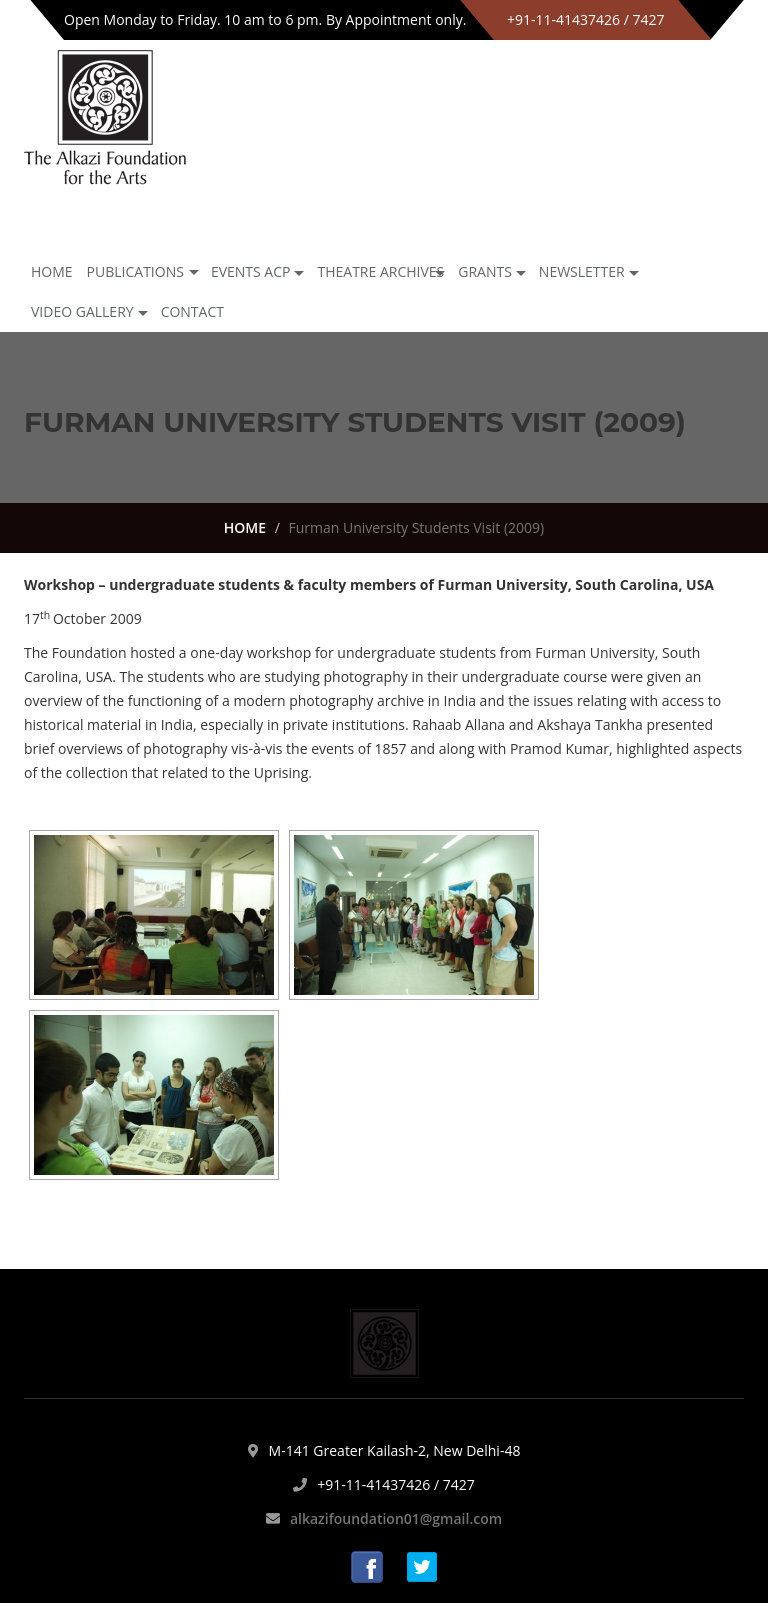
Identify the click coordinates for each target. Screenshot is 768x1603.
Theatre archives (380, 271)
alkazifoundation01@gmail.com (396, 1518)
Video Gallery (82, 311)
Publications (135, 271)
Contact (192, 311)
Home (52, 271)
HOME (245, 527)
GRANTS (485, 271)
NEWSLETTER (582, 271)
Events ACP (251, 271)
